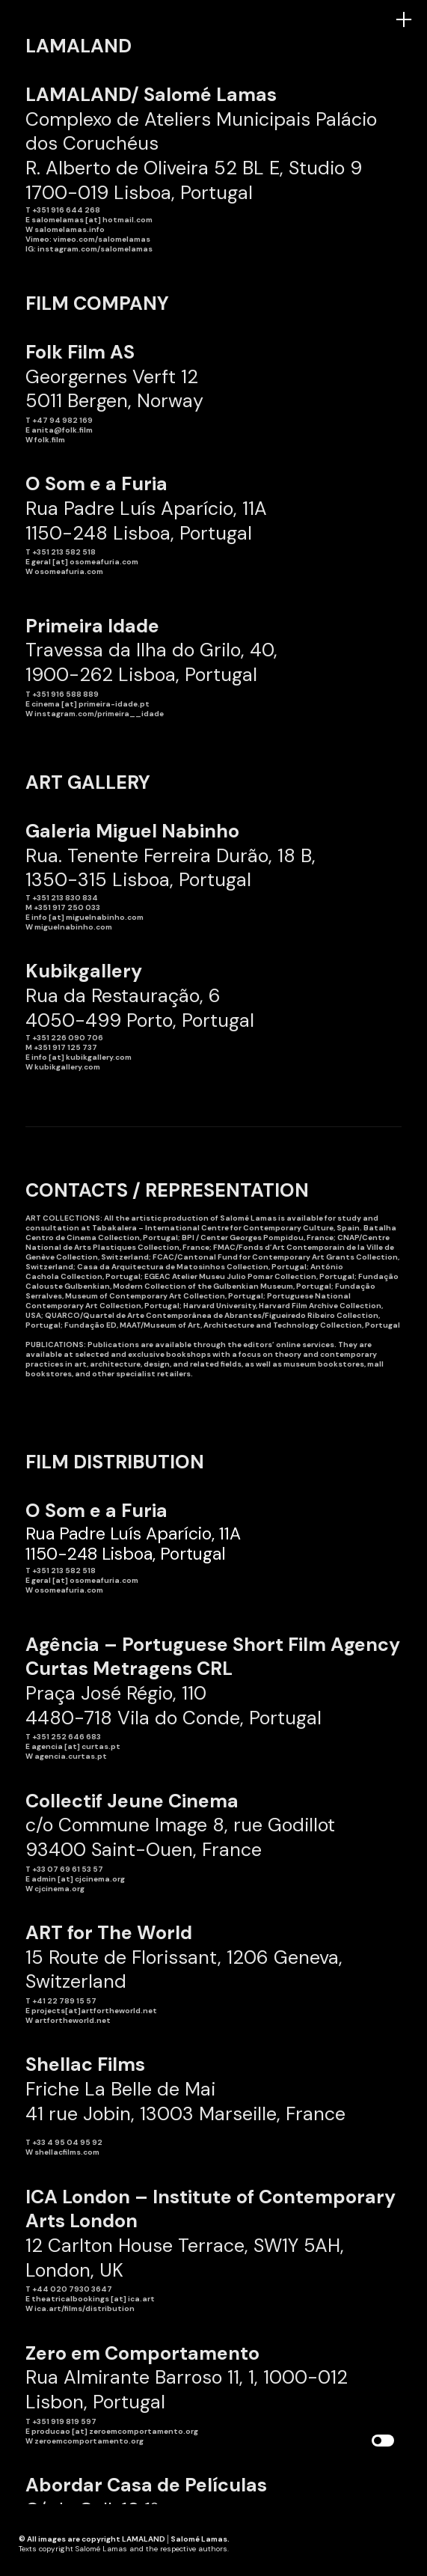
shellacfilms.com (66, 2152)
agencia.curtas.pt (70, 1756)
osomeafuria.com (68, 571)
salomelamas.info (69, 229)
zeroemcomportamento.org (89, 2441)
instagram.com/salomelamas (95, 249)
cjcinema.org (59, 1888)
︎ (403, 19)
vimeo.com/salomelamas (101, 239)
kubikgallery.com (67, 1067)
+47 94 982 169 (62, 420)
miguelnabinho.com (73, 927)
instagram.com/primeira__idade (99, 713)
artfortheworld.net (72, 2020)
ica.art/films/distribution (84, 2308)
